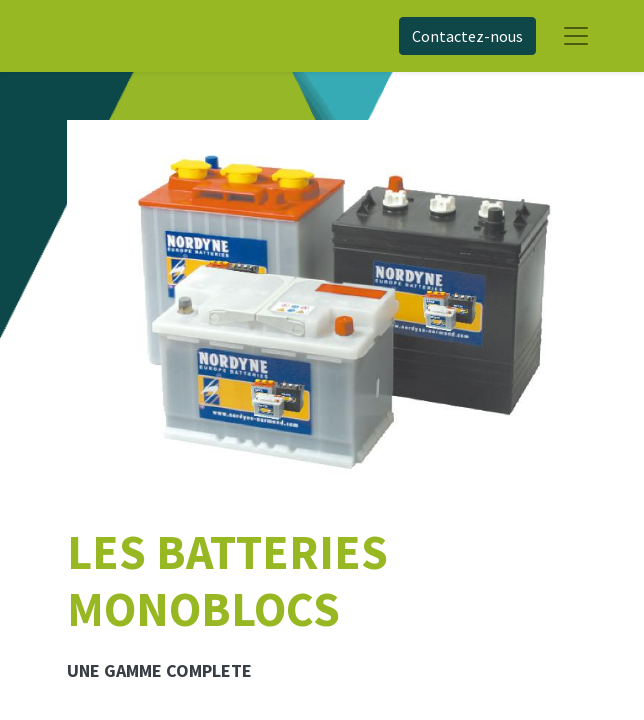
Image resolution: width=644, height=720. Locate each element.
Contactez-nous (467, 36)
